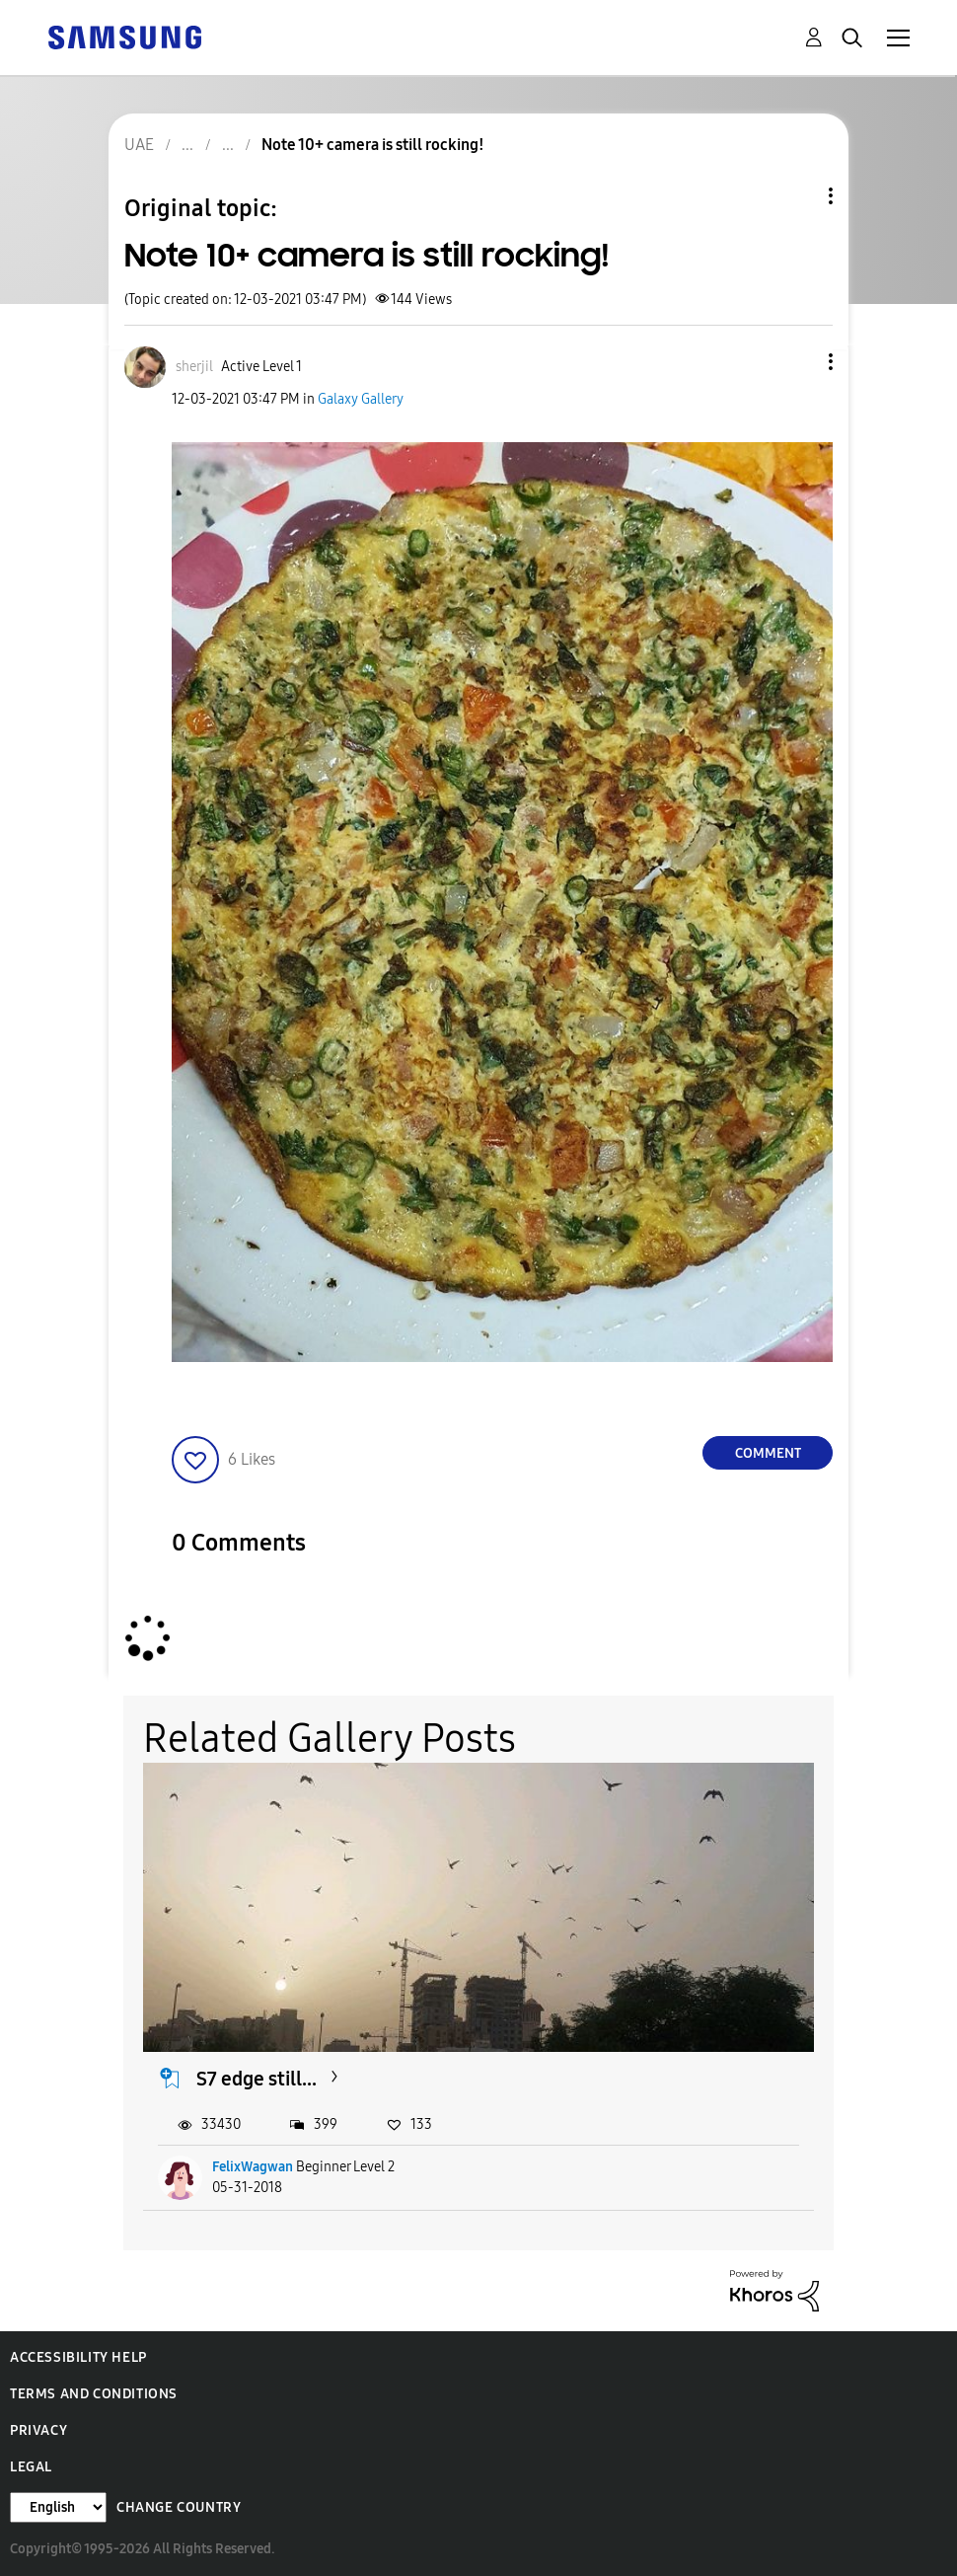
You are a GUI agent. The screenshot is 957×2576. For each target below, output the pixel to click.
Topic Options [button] (797, 196)
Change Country (178, 2507)
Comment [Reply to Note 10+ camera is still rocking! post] (768, 1453)
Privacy (38, 2430)
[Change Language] (58, 2507)
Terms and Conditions (94, 2394)
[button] (798, 361)
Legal (31, 2467)
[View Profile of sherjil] (194, 366)
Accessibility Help (78, 2357)
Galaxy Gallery (361, 399)
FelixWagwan (252, 2167)
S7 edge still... (256, 2078)
